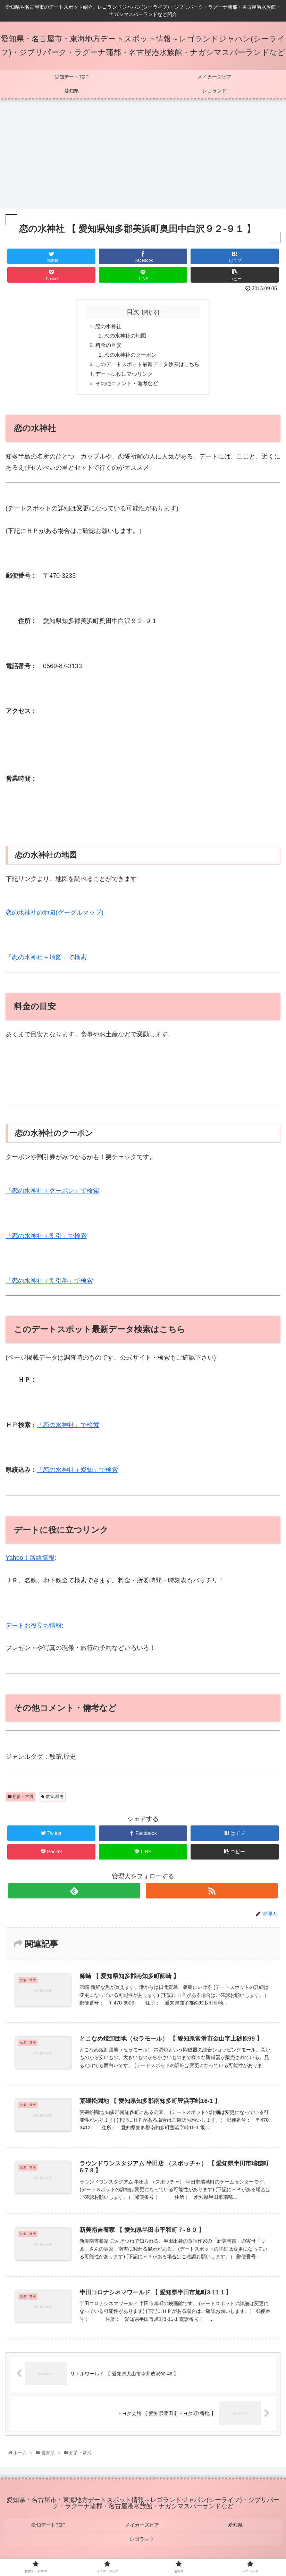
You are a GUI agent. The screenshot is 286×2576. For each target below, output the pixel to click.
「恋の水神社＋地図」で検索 (46, 961)
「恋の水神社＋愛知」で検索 (77, 1474)
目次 (133, 311)
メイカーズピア (143, 2528)
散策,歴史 (52, 1801)
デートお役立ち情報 (34, 1629)
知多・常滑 (20, 1801)
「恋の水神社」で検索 (68, 1429)
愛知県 (236, 2528)
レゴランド (143, 2538)
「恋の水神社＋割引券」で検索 (49, 1285)
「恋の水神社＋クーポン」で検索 (52, 1195)
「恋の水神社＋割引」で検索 (46, 1240)
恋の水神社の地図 (123, 336)
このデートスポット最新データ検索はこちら (147, 367)
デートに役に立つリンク (122, 377)
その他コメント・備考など (125, 387)
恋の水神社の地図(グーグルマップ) (54, 917)
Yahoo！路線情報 (30, 1562)
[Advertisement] (143, 156)
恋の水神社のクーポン (129, 357)
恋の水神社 (106, 326)
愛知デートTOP (49, 2528)
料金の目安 (106, 346)
